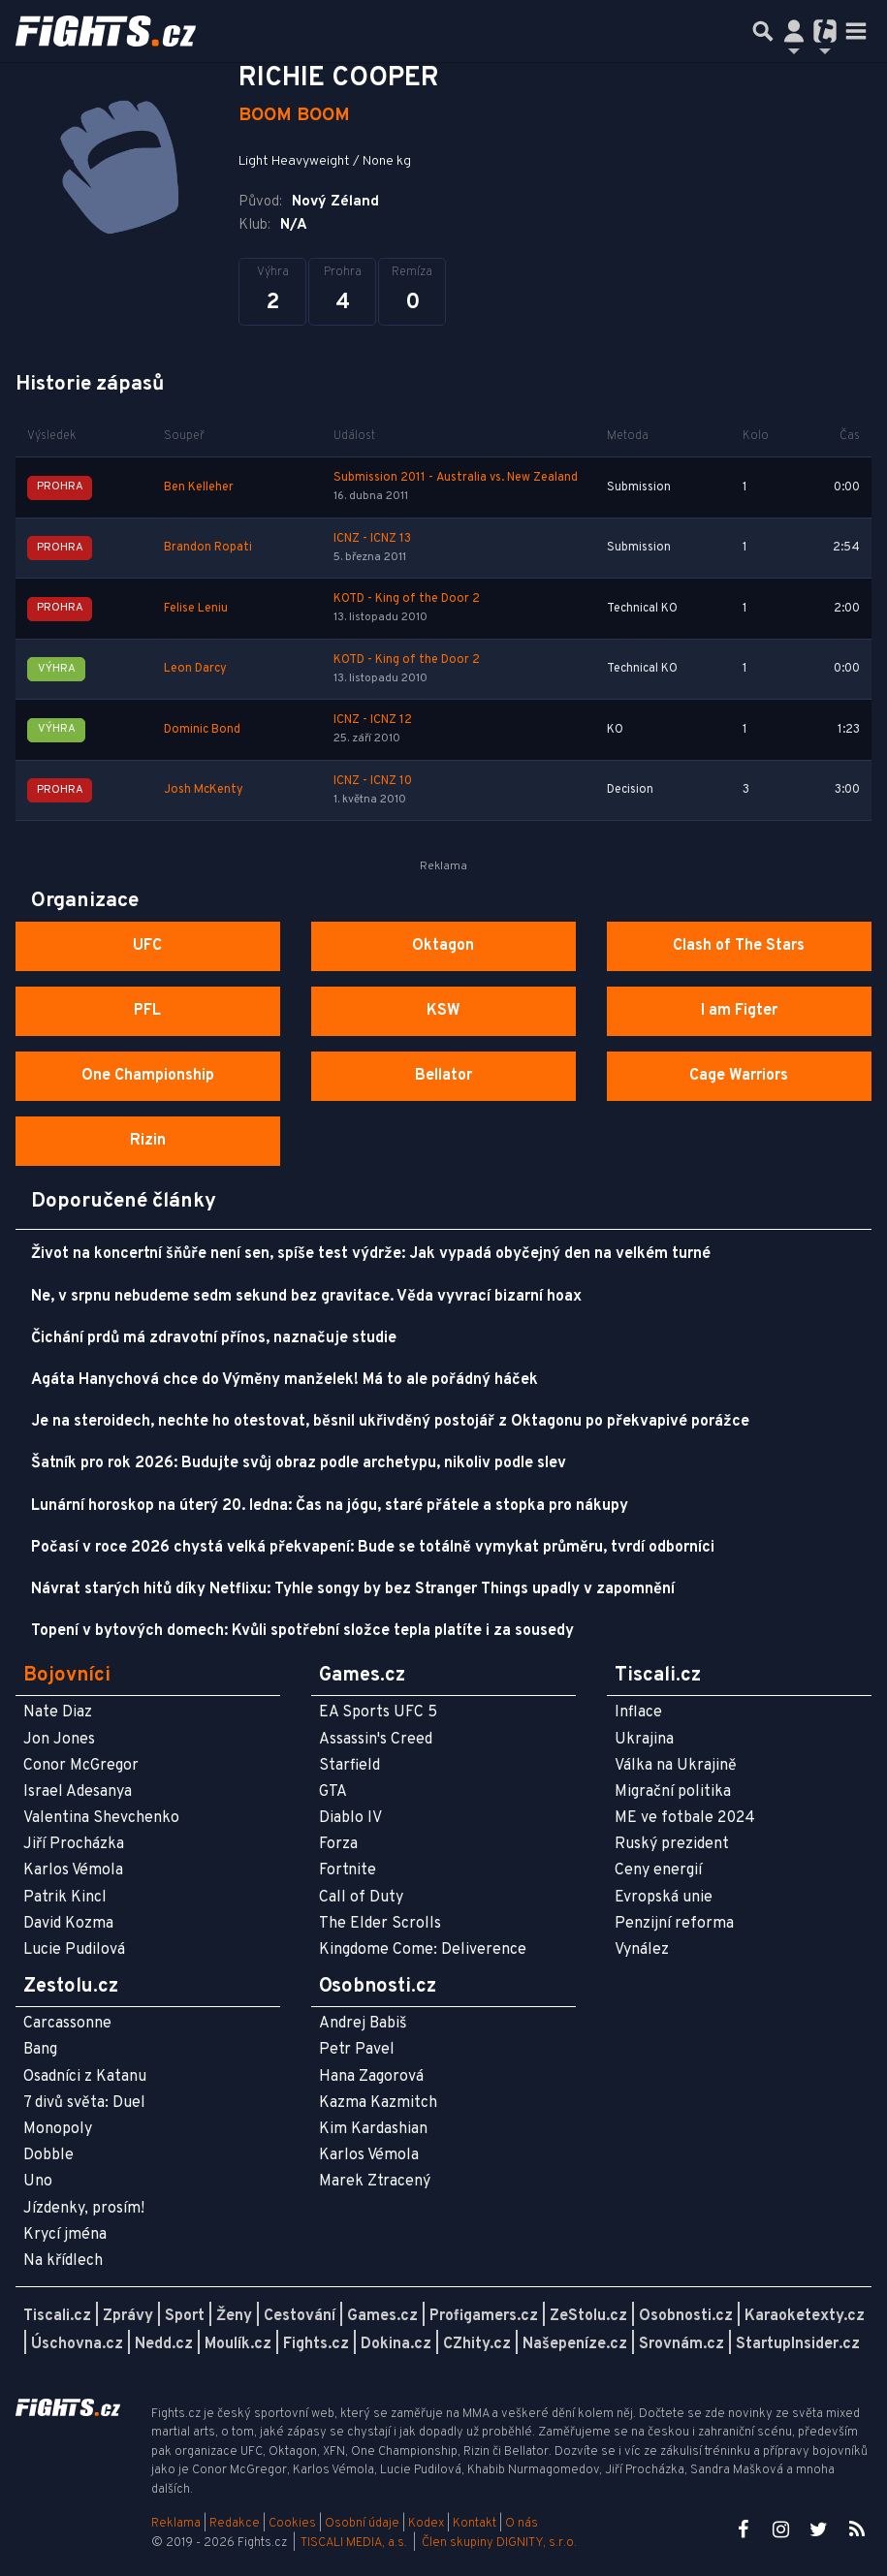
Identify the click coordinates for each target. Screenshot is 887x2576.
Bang (40, 2049)
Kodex (427, 2523)
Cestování (299, 2316)
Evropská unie (664, 1897)
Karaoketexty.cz (804, 2316)
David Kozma (68, 1923)
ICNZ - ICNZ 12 (372, 720)
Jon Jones (59, 1739)
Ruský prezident (672, 1844)
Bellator (443, 1075)
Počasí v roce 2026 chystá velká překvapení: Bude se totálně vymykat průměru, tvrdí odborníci (372, 1547)
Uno (37, 2181)
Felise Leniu (196, 608)
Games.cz (382, 2316)
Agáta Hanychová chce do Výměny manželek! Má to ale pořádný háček (284, 1380)
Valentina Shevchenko (101, 1818)
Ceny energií (658, 1870)
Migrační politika (673, 1792)
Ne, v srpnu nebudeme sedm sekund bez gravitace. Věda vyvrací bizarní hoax (306, 1296)
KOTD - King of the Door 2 (406, 599)
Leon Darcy (195, 668)
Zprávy (128, 2316)
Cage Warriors (738, 1075)
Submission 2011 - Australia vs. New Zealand (455, 478)
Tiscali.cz (57, 2316)
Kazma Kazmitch (378, 2103)
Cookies (292, 2523)
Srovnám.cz (681, 2344)
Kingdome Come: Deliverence (422, 1950)
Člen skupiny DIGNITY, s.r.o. (499, 2543)
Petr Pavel (357, 2049)
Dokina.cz (396, 2344)
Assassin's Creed (375, 1739)
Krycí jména (65, 2235)
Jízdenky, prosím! (83, 2208)
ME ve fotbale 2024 (685, 1818)
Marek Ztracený (374, 2181)
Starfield (349, 1765)
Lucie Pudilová (74, 1950)
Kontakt (476, 2523)
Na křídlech (63, 2261)
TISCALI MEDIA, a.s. (354, 2543)
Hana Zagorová (371, 2077)
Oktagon (443, 946)
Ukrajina (644, 1739)
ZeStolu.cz (588, 2316)
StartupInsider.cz (798, 2344)
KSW (443, 1011)
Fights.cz (316, 2344)
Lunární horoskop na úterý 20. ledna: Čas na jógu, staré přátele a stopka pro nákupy (329, 1506)
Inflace (638, 1712)
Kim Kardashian (373, 2129)
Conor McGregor (81, 1765)
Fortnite (347, 1870)
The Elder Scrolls (380, 1923)
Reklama (176, 2523)
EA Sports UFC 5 (378, 1712)
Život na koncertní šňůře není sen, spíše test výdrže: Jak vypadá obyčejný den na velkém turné (371, 1254)
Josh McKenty (203, 790)
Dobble (48, 2155)
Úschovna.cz (77, 2344)
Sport (185, 2316)
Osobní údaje (362, 2523)
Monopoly (57, 2129)
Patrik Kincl (65, 1897)
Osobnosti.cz (686, 2316)
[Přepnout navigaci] (793, 31)
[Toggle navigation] (855, 31)
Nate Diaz (57, 1712)
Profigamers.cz (483, 2316)
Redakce (234, 2523)
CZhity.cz (477, 2344)
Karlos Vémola (73, 1870)
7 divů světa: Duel (84, 2103)
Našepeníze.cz (575, 2344)
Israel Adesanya (77, 1792)
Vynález (642, 1950)
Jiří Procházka (73, 1844)
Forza (338, 1844)
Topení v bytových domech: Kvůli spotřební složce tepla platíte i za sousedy (302, 1631)
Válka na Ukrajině (676, 1765)
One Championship (147, 1075)
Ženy (234, 2316)
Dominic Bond (202, 730)
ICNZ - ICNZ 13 (372, 539)
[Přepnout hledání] (762, 31)
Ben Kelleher (199, 487)
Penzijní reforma (674, 1923)
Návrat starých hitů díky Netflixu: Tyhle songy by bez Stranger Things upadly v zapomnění (353, 1589)
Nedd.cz (164, 2344)
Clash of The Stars (739, 946)
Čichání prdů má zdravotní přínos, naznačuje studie (213, 1338)
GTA (333, 1792)
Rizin (148, 1140)
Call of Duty (361, 1897)
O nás (521, 2523)
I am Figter (739, 1011)
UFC (147, 946)
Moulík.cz (238, 2344)
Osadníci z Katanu (84, 2077)
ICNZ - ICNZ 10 (372, 781)
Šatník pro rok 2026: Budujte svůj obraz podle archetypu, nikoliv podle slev (298, 1463)
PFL (147, 1011)
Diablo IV (350, 1818)
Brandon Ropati (208, 547)
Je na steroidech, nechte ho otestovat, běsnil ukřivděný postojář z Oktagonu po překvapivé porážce (390, 1421)
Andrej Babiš (363, 2023)
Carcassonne (67, 2023)
